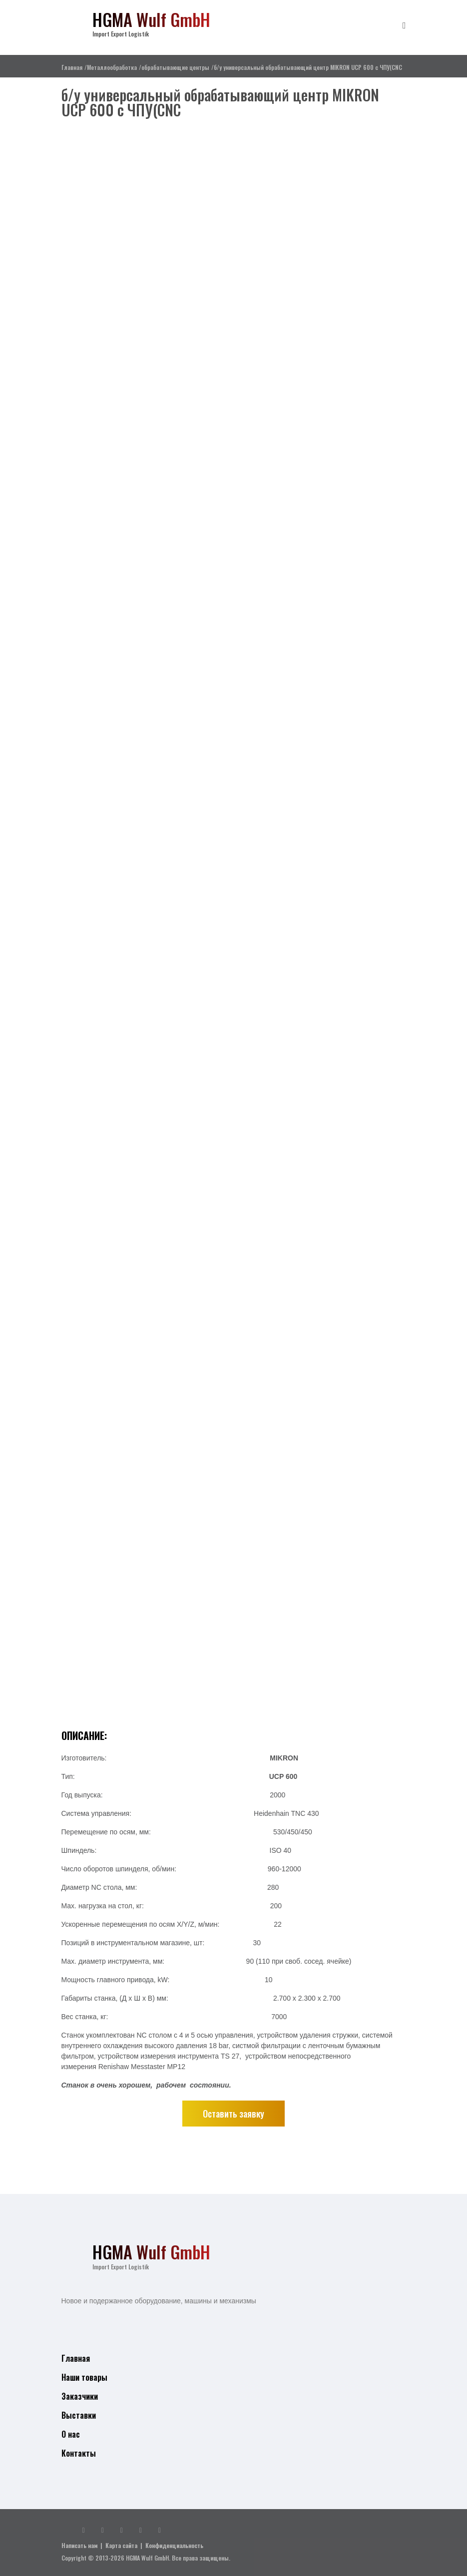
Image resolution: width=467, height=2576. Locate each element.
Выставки (78, 2415)
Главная (71, 67)
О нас (70, 2434)
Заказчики (79, 2396)
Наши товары (84, 2377)
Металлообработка (112, 67)
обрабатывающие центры (175, 67)
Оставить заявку (233, 2113)
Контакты (78, 2453)
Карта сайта (121, 2545)
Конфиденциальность (174, 2545)
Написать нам (79, 2545)
